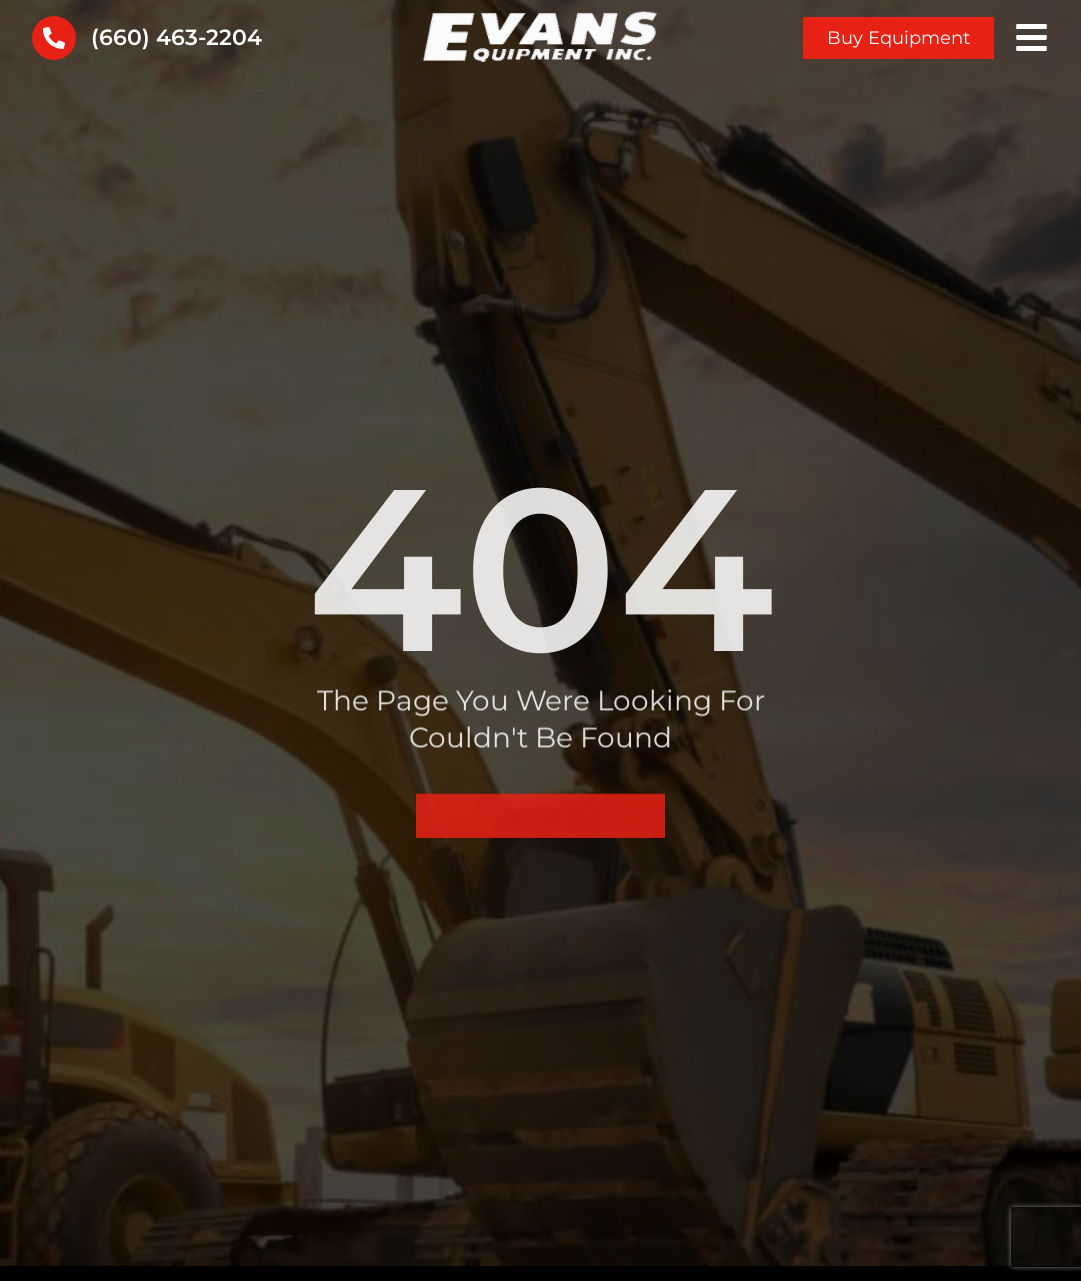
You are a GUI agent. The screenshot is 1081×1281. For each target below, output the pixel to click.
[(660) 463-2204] (54, 38)
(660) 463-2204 (176, 37)
